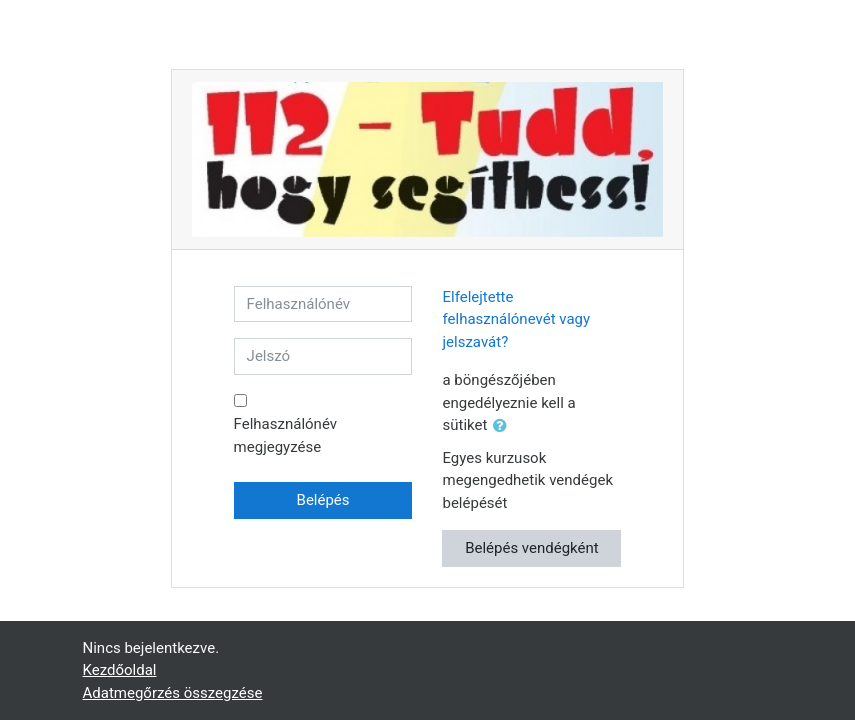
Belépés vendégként (532, 548)
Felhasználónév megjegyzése (285, 435)
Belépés (323, 500)
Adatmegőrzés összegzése (173, 693)
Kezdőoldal (120, 670)
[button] (504, 426)
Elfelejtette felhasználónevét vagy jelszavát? (516, 319)
